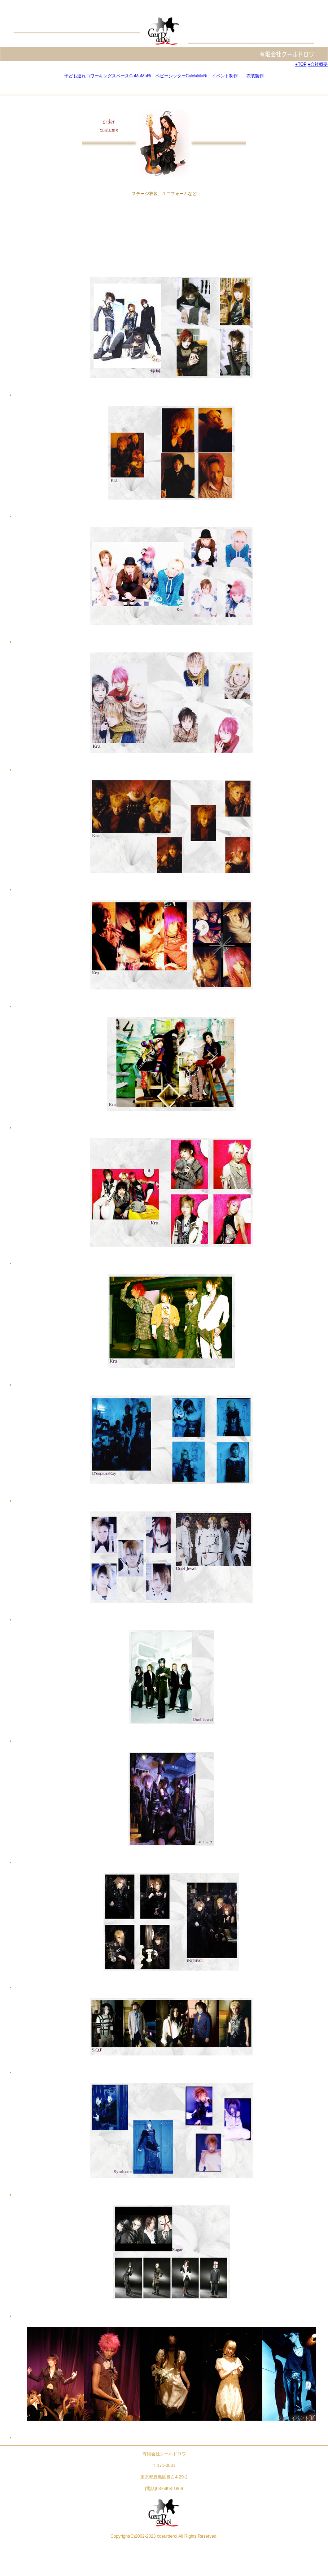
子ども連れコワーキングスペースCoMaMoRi (107, 75)
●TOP (300, 64)
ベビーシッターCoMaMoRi (181, 75)
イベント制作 (225, 75)
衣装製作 (255, 75)
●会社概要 (318, 64)
